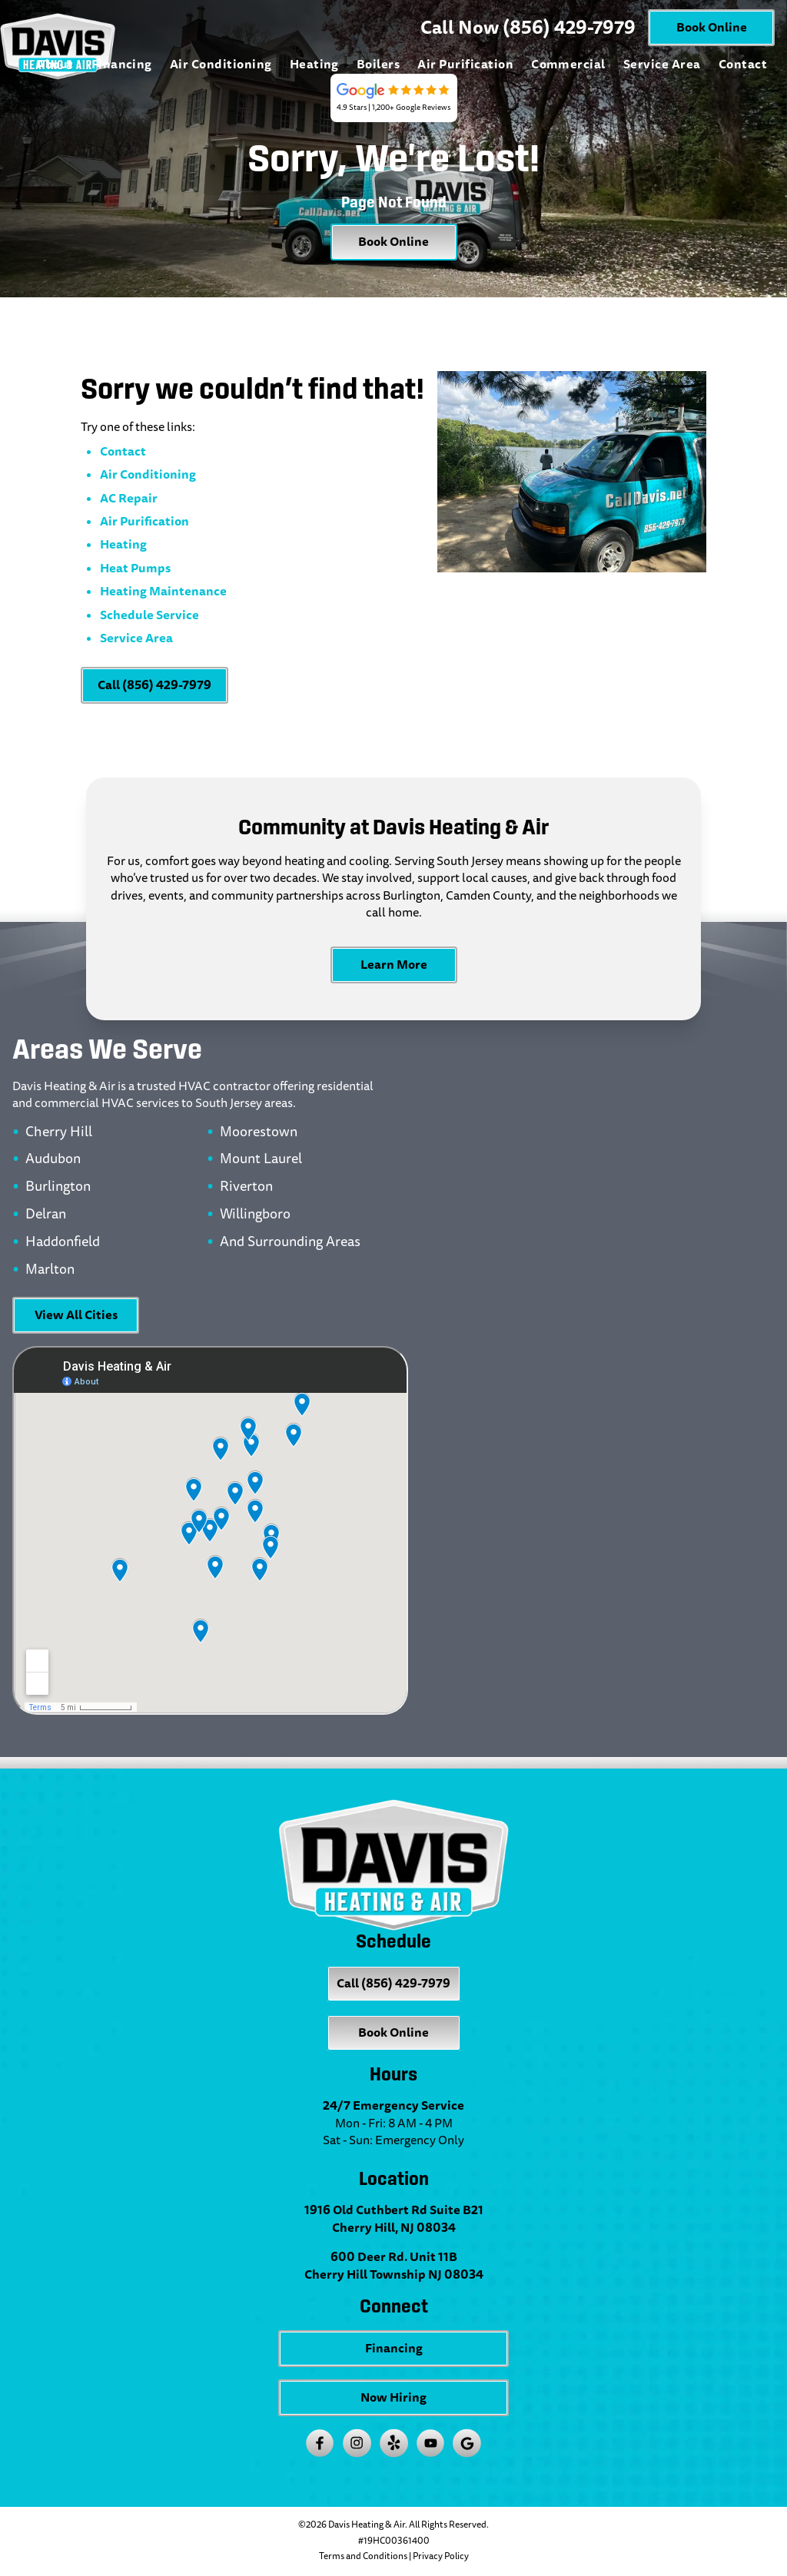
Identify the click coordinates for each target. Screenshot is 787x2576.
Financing (121, 64)
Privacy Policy (441, 2556)
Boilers (378, 64)
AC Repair (129, 498)
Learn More (393, 964)
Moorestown (258, 1132)
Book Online (711, 27)
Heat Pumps (135, 568)
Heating (314, 64)
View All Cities (76, 1315)
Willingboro (255, 1214)
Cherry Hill (58, 1132)
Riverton (246, 1187)
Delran (45, 1214)
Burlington (58, 1187)
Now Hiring (393, 2397)
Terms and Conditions (363, 2556)
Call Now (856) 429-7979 (528, 27)
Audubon (53, 1159)
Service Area (662, 64)
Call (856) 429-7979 (154, 685)
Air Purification (465, 64)
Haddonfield (62, 1242)
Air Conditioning (221, 64)
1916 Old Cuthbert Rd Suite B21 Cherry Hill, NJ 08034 (393, 2219)
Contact (743, 64)
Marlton (50, 1270)
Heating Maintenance (163, 591)
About (54, 64)
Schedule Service (149, 615)
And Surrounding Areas (290, 1242)
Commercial (568, 64)
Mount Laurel (261, 1159)
